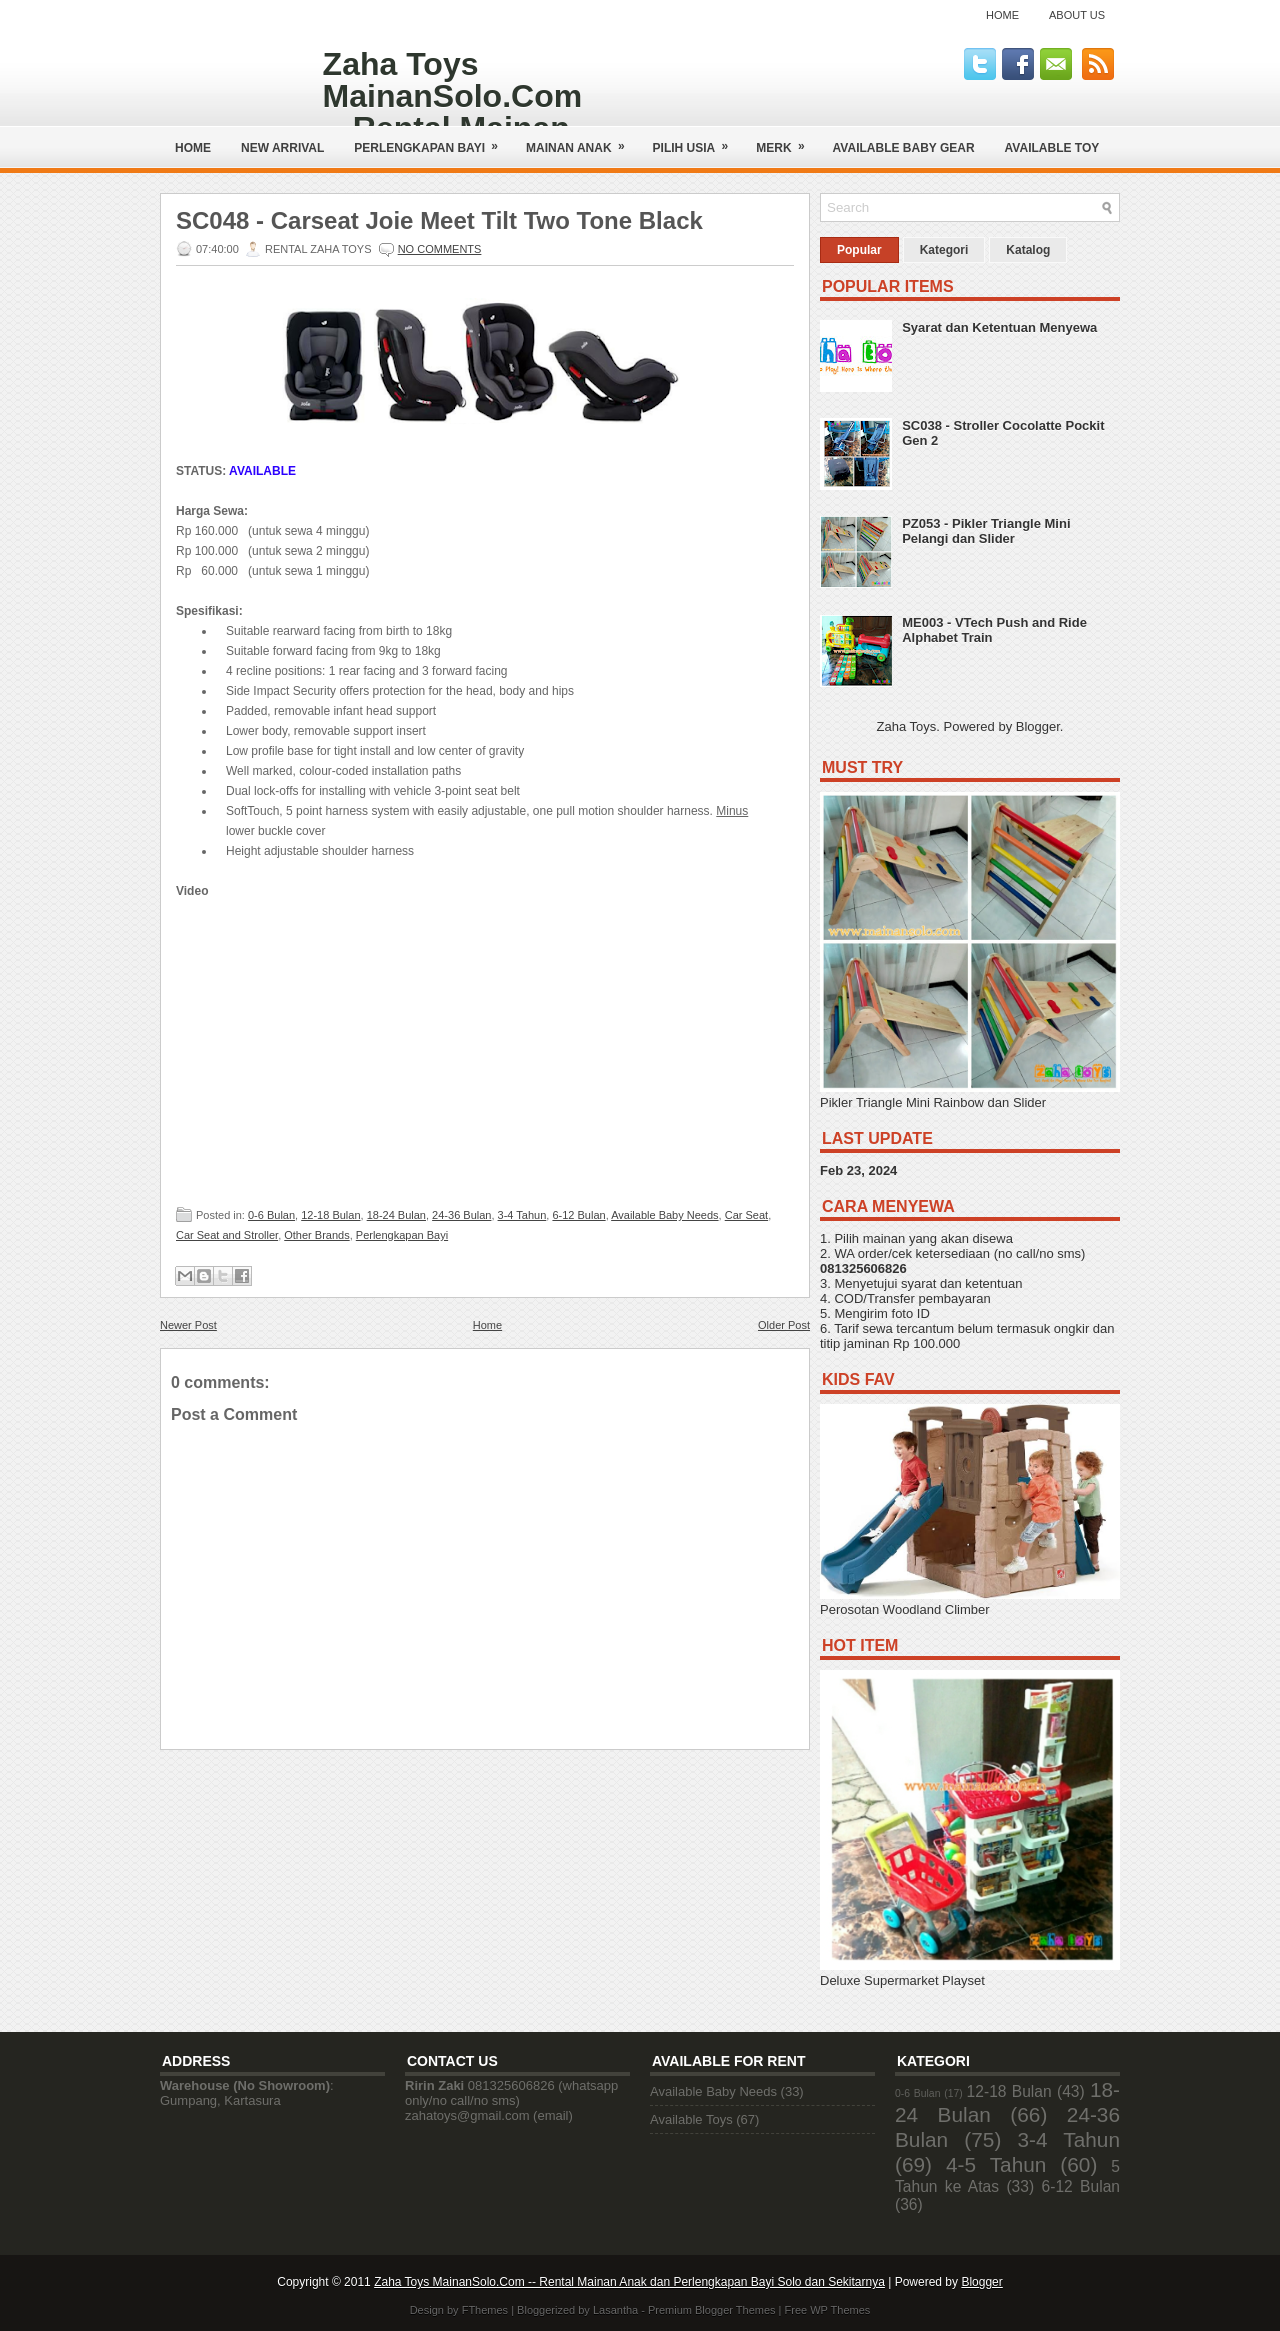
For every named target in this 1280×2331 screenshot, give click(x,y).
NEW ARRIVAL (282, 148)
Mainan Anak (582, 140)
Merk (786, 140)
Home (1002, 15)
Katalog (1028, 250)
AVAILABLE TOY (1052, 148)
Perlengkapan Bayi (432, 140)
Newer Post (188, 1325)
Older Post (784, 1325)
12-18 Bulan (330, 1215)
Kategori (944, 250)
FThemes (485, 2310)
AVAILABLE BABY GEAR (904, 148)
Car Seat (746, 1215)
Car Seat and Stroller (227, 1235)
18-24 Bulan (396, 1215)
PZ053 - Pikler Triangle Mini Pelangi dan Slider (986, 531)
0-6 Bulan (271, 1215)
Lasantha (615, 2310)
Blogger (1038, 726)
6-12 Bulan (578, 1215)
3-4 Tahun (522, 1215)
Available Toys (691, 2119)
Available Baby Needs (664, 1215)
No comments (440, 249)
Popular (859, 250)
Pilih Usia (697, 140)
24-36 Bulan (461, 1215)
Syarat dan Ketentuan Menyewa (999, 327)
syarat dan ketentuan (961, 1283)
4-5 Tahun (996, 2164)
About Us (1077, 15)
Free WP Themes (828, 2310)
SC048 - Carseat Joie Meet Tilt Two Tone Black (439, 221)
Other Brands (316, 1235)
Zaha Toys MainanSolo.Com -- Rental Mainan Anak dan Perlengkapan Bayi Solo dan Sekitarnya (629, 2282)
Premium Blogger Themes (712, 2310)
